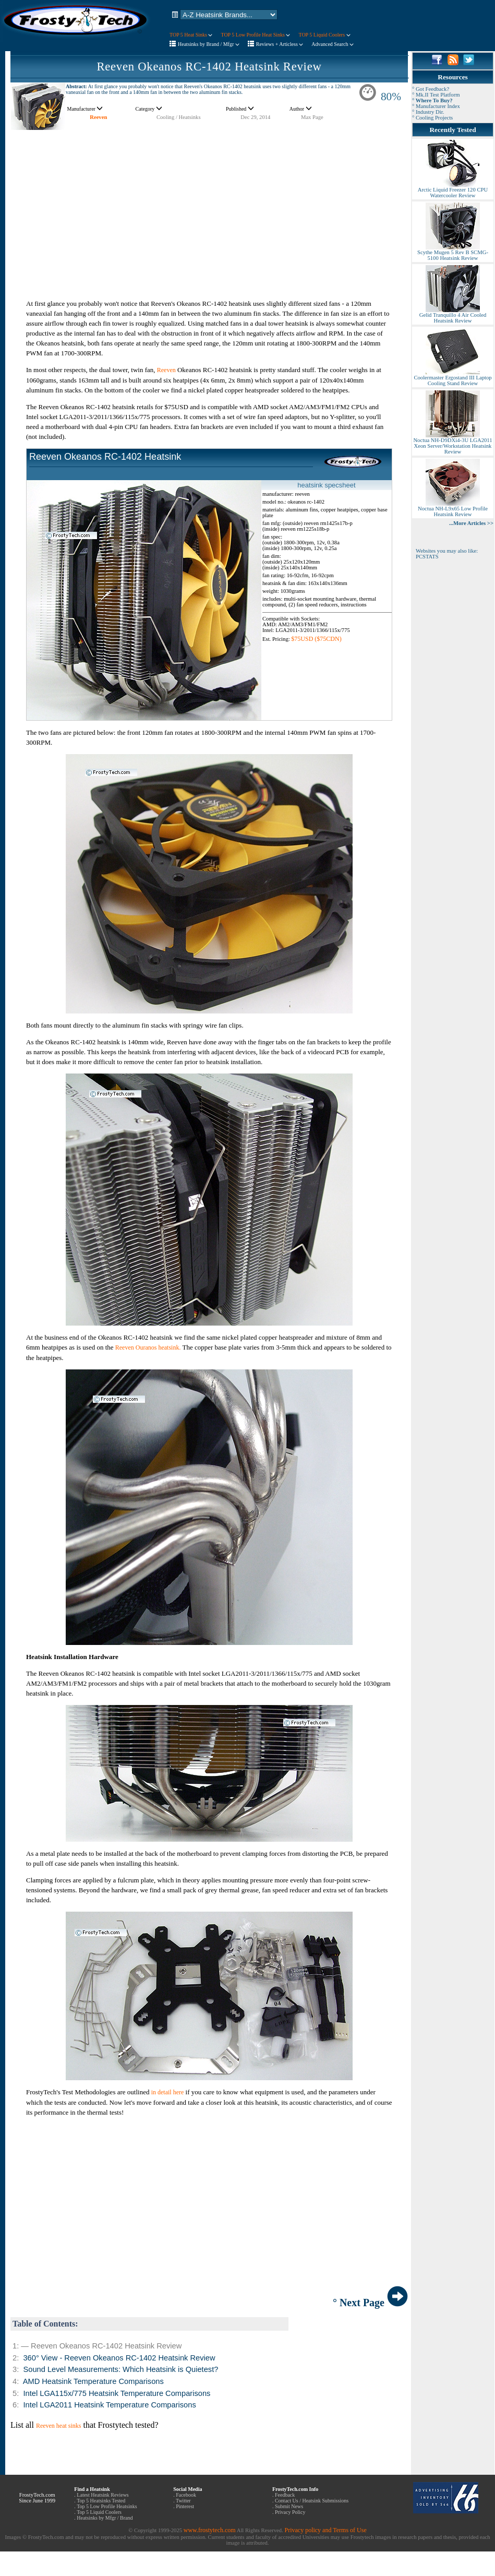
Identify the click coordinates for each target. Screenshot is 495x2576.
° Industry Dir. (428, 112)
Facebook (186, 2495)
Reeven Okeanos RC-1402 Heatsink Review (208, 66)
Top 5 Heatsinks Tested (101, 2500)
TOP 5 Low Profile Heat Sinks (255, 35)
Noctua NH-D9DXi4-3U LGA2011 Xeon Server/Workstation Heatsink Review (452, 444)
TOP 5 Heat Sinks (191, 35)
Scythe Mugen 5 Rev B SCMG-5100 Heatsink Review (452, 253)
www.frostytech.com (210, 2530)
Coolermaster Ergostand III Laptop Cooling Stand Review (452, 378)
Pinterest (185, 2506)
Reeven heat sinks (58, 2425)
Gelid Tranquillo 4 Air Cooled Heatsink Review (452, 315)
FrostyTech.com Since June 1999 (37, 2497)
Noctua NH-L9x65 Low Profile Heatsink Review (453, 509)
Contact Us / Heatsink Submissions (311, 2500)
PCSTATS (427, 556)
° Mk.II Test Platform (436, 95)
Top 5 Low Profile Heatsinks (107, 2506)
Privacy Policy (290, 2512)
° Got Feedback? (430, 89)
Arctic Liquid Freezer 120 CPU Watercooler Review (453, 190)
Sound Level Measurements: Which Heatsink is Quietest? (120, 2369)
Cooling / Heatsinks (178, 117)
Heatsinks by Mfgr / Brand (104, 2518)
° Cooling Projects (432, 118)
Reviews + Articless (280, 44)
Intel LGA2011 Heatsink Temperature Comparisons (109, 2405)
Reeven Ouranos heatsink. (148, 1347)
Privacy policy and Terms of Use (325, 2530)
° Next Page (370, 2302)
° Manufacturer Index (436, 106)
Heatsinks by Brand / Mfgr (208, 44)
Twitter (183, 2500)
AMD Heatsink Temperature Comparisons (93, 2381)
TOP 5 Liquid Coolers (324, 35)
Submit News (289, 2506)
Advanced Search (332, 44)
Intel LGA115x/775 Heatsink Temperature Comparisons (116, 2393)
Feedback (285, 2495)
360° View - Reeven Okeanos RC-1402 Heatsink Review (119, 2358)
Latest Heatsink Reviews (102, 2495)
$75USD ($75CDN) (316, 638)
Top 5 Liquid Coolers (99, 2512)
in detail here (167, 2092)
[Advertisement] (209, 203)
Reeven (98, 117)
